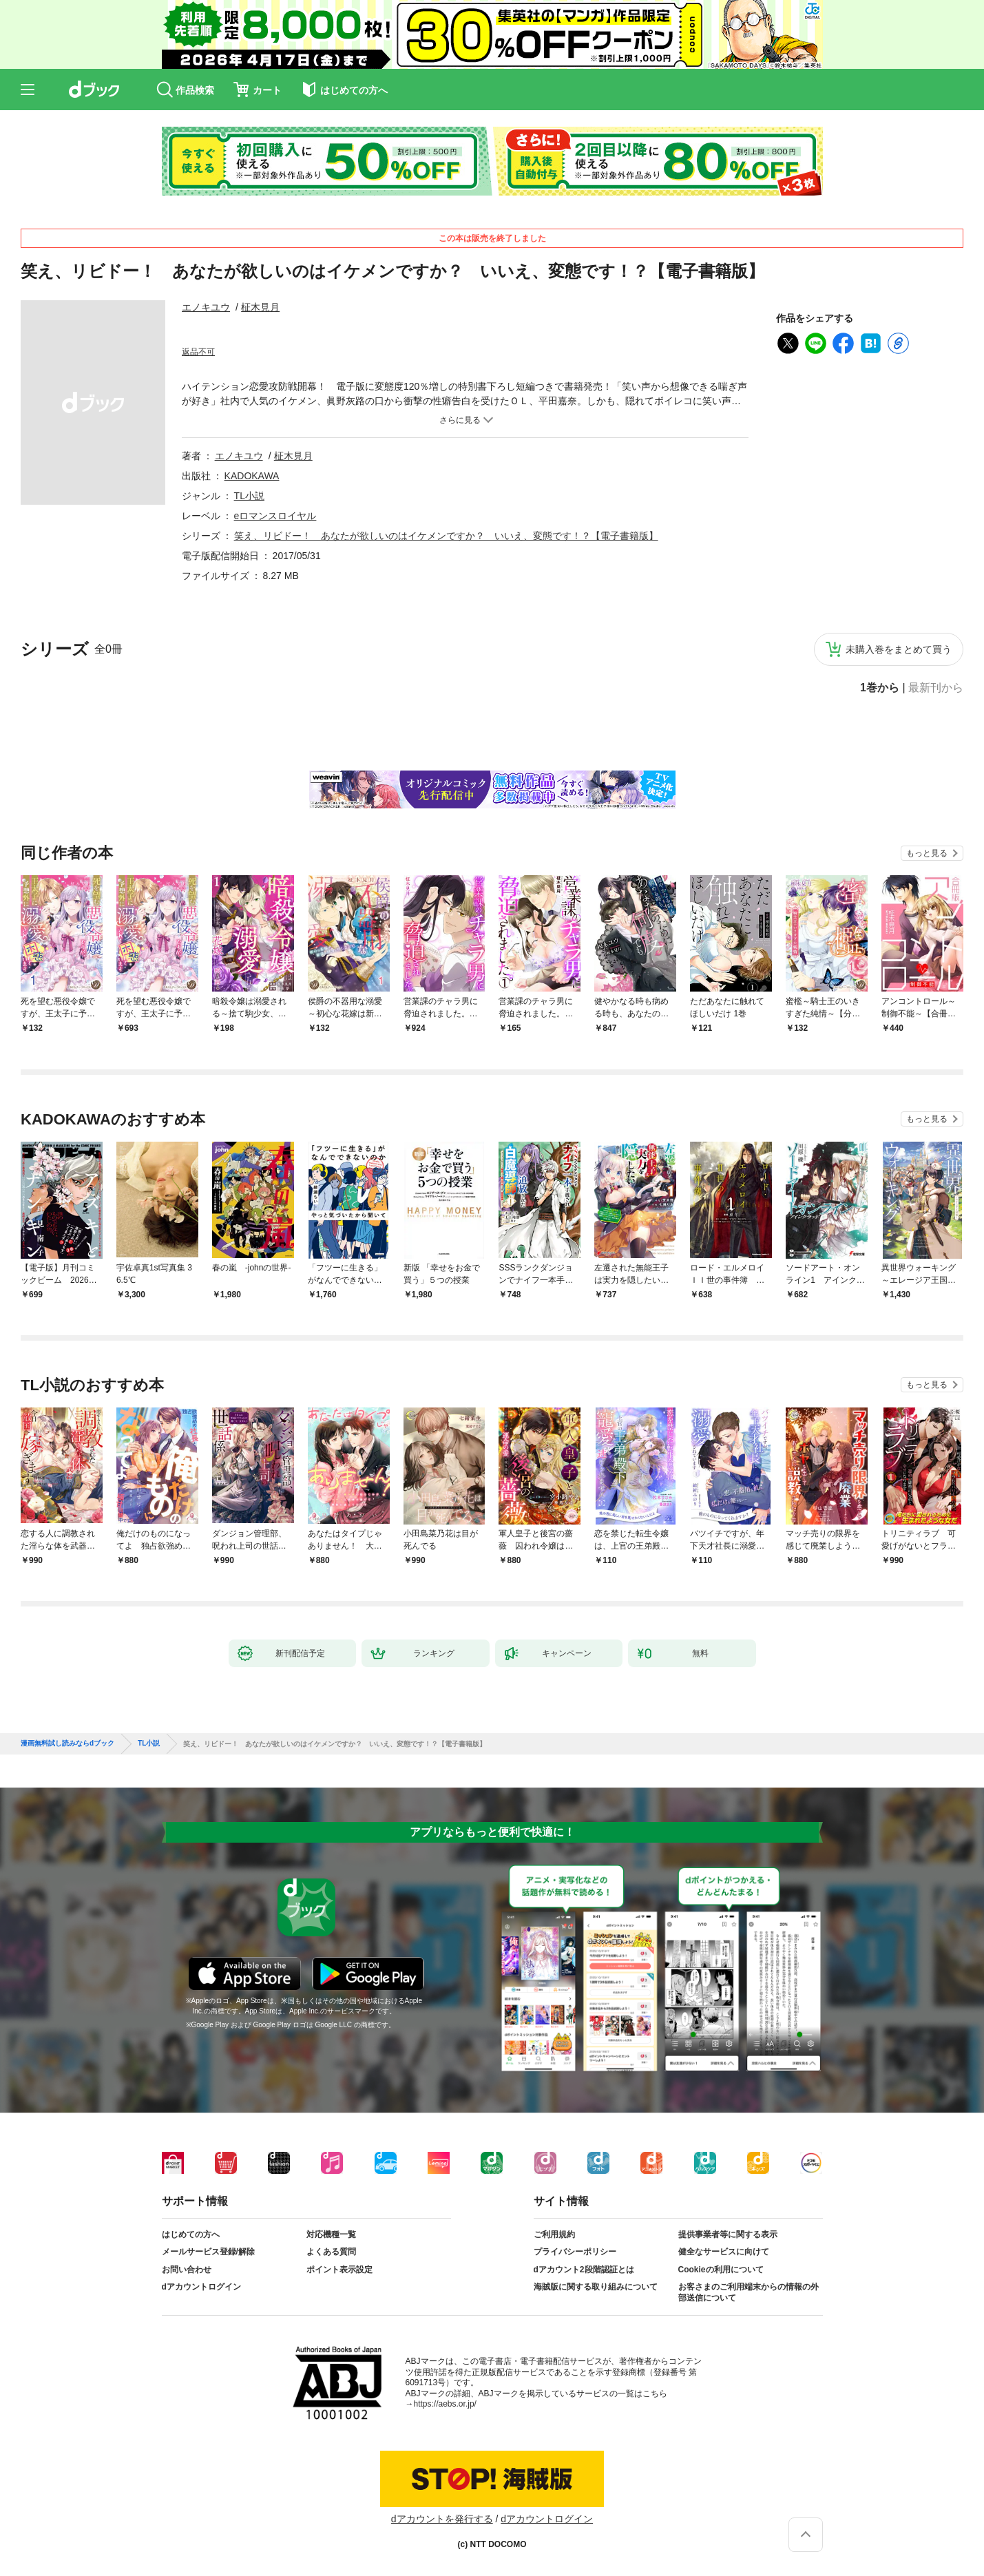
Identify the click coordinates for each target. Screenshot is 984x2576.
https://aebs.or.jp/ (445, 2404)
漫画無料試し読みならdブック (67, 1743)
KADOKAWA (252, 475)
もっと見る (927, 853)
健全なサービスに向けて (723, 2251)
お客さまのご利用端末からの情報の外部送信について (748, 2292)
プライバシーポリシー (575, 2251)
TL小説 (249, 495)
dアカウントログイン (201, 2287)
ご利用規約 (554, 2234)
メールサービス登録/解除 (208, 2251)
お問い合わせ (186, 2269)
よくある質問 (331, 2251)
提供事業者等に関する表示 (727, 2234)
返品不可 (198, 352)
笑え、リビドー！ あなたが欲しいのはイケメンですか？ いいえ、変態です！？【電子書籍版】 (446, 535)
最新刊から (935, 687)
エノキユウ (206, 307)
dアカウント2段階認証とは (584, 2269)
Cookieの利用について (721, 2269)
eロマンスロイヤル (275, 515)
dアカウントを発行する (442, 2518)
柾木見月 (260, 307)
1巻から (879, 687)
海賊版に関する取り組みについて (596, 2287)
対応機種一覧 (331, 2234)
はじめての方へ (191, 2234)
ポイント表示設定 (339, 2269)
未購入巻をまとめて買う (899, 649)
